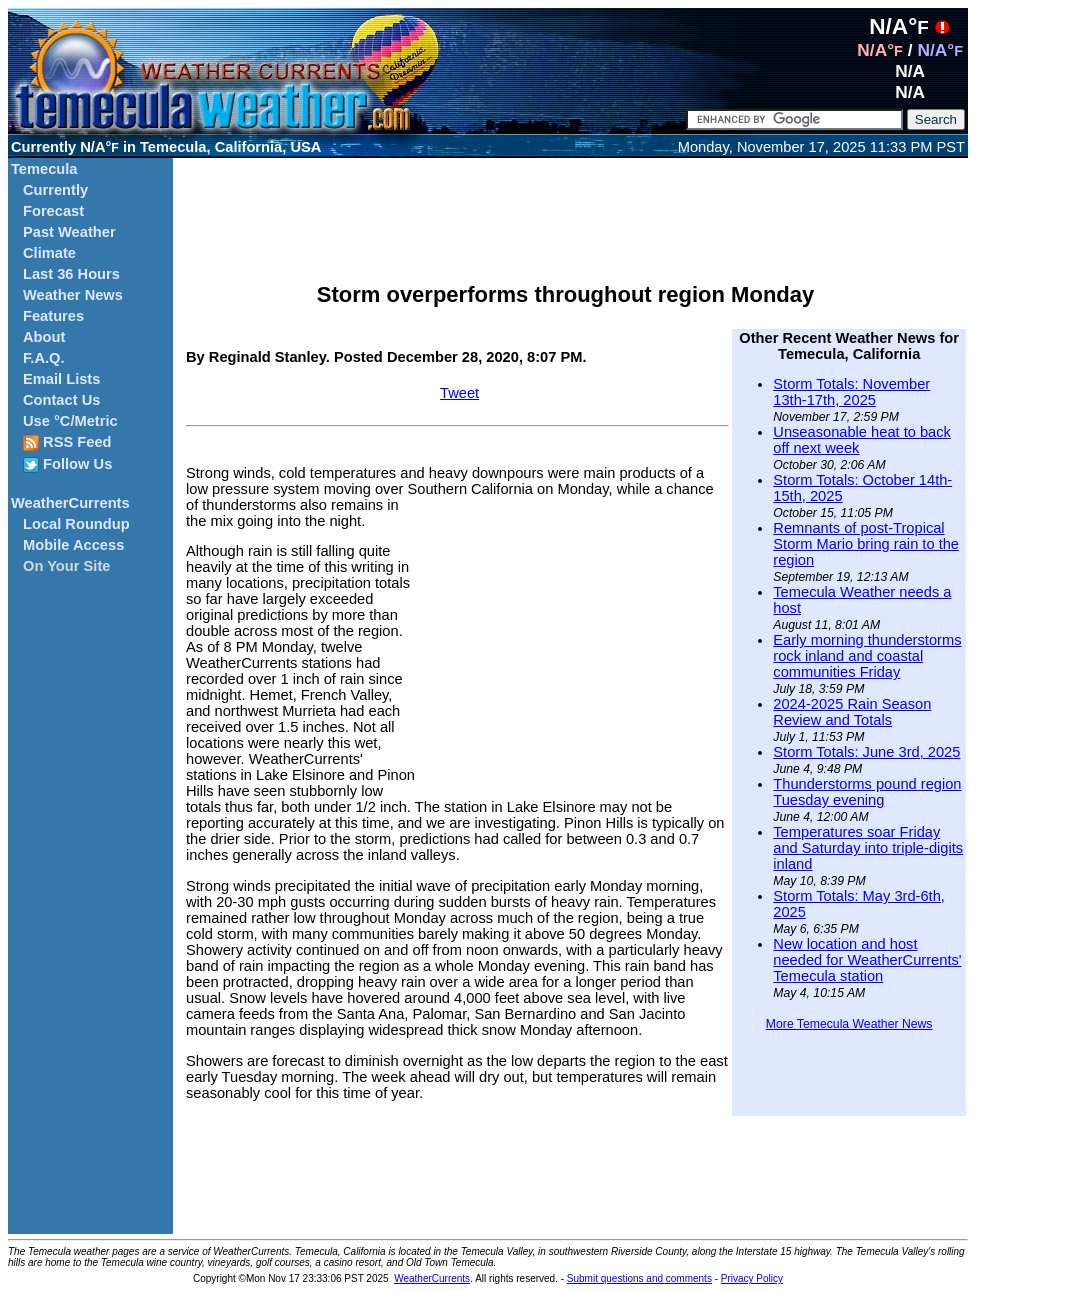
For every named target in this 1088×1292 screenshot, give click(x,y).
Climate (49, 253)
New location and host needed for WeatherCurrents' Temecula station (867, 960)
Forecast (53, 211)
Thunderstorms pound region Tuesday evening (867, 792)
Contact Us (61, 400)
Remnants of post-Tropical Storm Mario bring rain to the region (866, 544)
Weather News (73, 295)
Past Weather (69, 232)
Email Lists (61, 379)
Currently (55, 190)
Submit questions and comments (639, 1278)
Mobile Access (73, 545)
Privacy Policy (752, 1278)
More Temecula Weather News (849, 1024)
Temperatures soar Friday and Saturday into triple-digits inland (868, 848)
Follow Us (67, 464)
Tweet (459, 393)
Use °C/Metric (70, 421)
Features (53, 316)
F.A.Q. (44, 358)
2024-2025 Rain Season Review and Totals (852, 712)
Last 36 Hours (71, 274)
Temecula (44, 169)
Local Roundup (76, 524)
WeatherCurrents (70, 503)
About (44, 337)
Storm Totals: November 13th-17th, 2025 (851, 392)
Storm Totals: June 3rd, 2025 (866, 752)
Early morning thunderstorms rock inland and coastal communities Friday (867, 656)
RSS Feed (67, 442)
